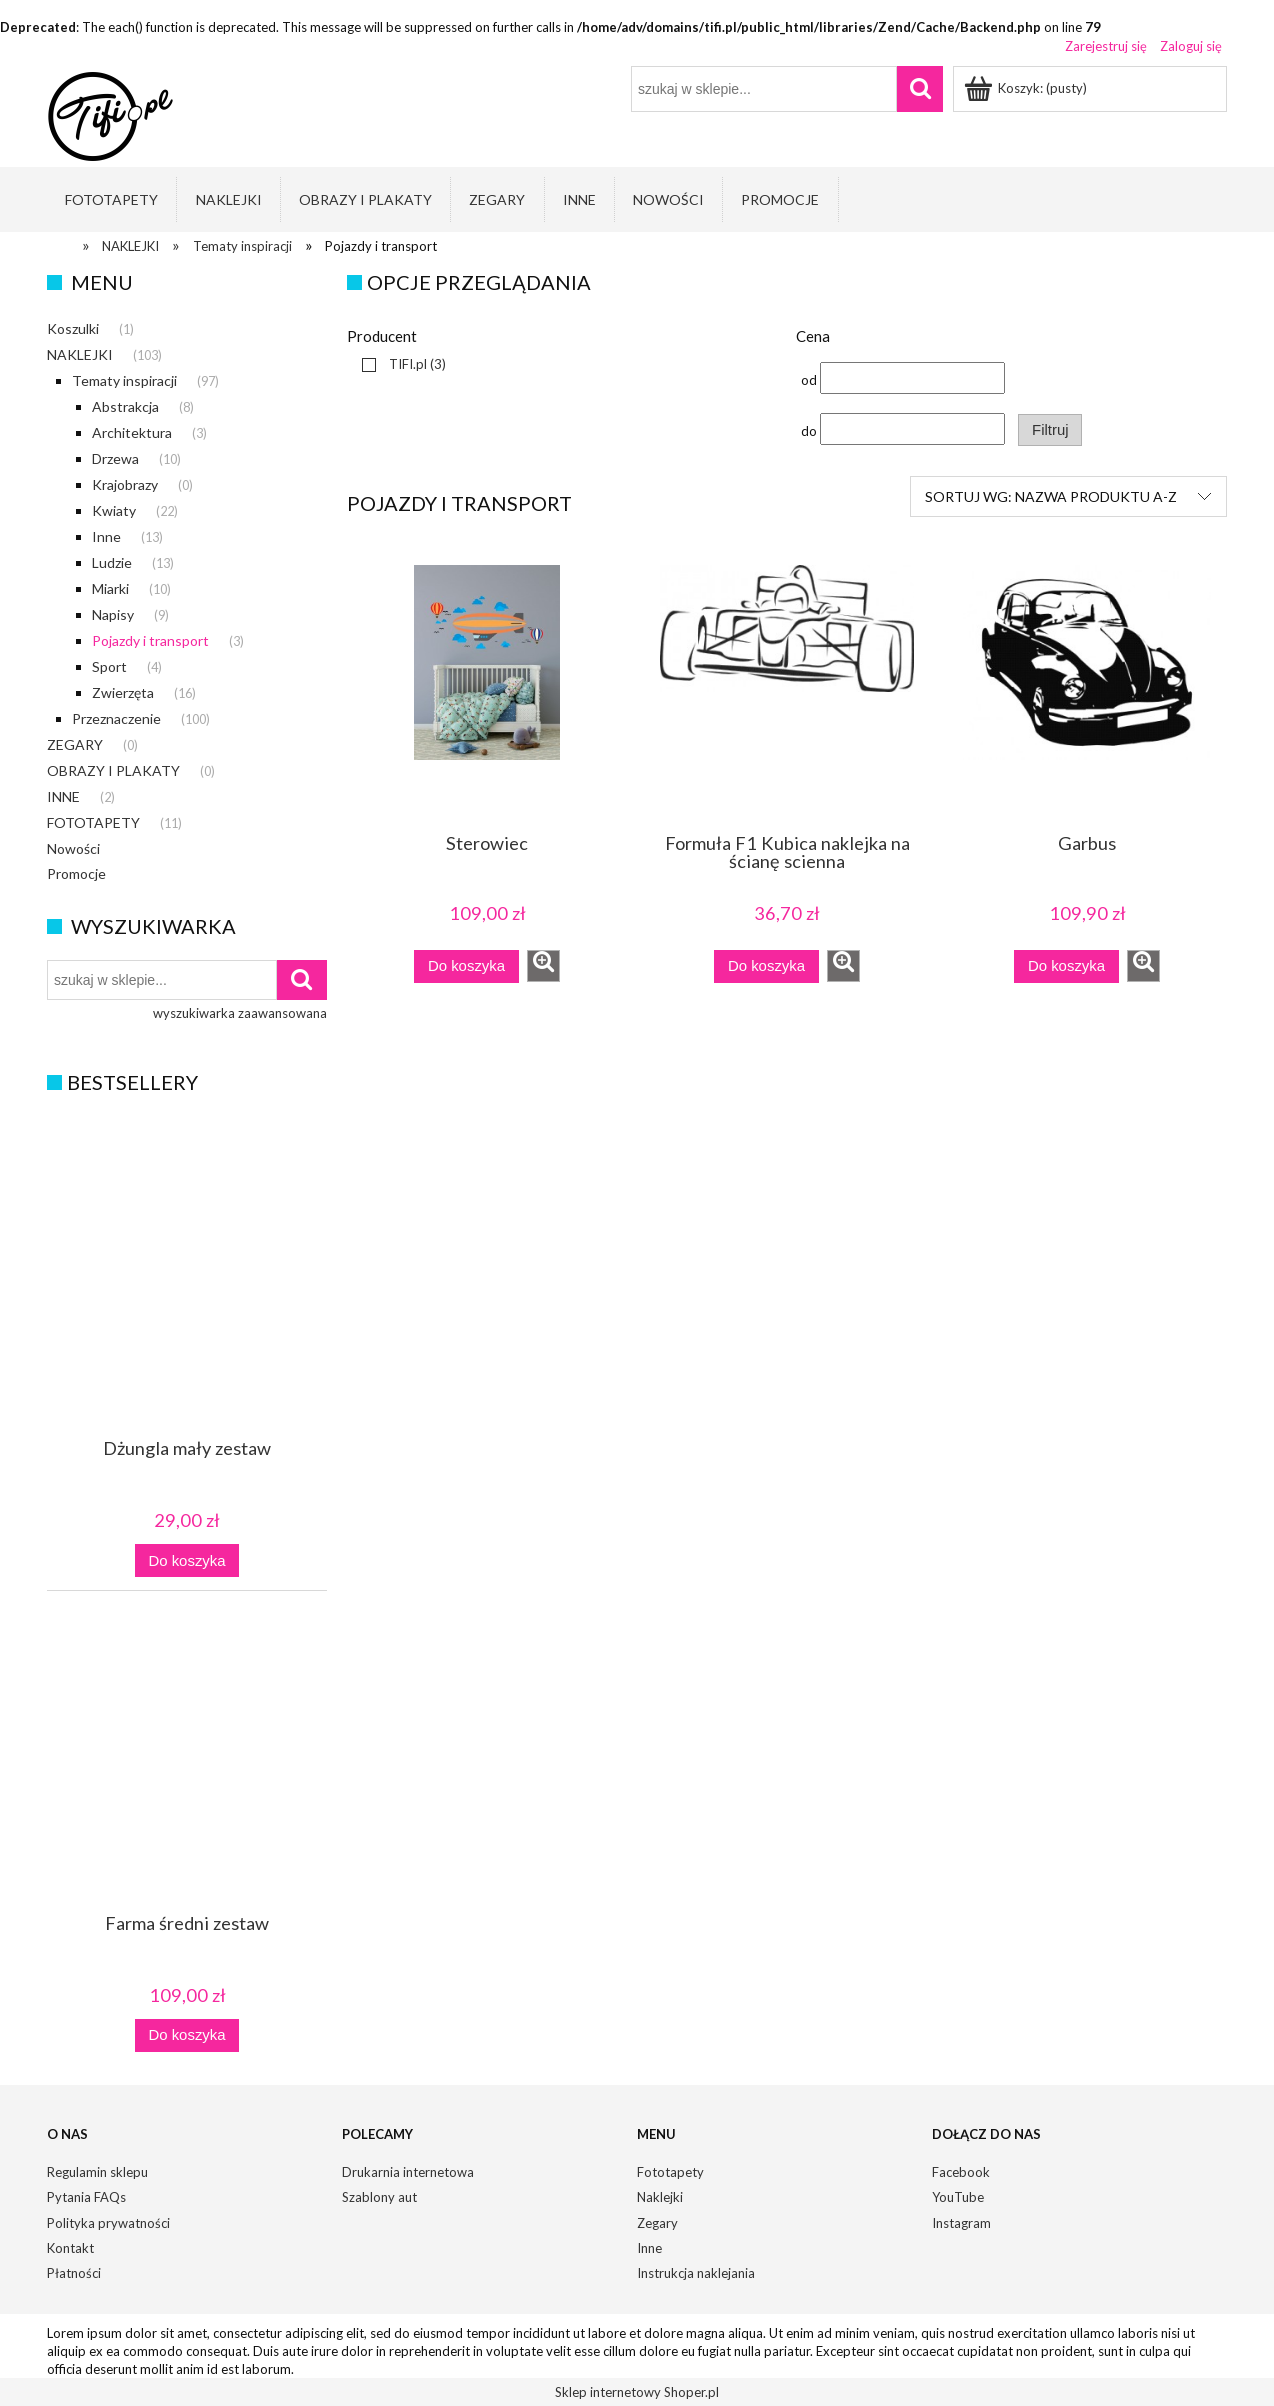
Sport (109, 666)
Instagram (961, 2223)
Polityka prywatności (108, 2223)
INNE (63, 796)
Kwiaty (114, 510)
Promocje (76, 873)
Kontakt (70, 2248)
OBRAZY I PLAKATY (113, 770)
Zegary (657, 2223)
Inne (106, 536)
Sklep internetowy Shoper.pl (637, 2392)
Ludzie (112, 562)
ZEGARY (75, 744)
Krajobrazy (125, 484)
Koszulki (73, 328)
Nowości (73, 848)
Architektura (132, 432)
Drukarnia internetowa (408, 2172)
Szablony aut (379, 2197)
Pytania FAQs (86, 2197)
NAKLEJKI (80, 354)
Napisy (113, 614)
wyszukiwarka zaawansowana (240, 1013)
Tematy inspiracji (124, 380)
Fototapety (670, 2172)
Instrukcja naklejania (696, 2273)
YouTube (958, 2197)
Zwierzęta (123, 692)
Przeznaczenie (116, 718)
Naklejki (660, 2197)
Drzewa (115, 458)
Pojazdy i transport (150, 640)
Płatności (74, 2273)
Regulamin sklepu (97, 2172)
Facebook (961, 2172)
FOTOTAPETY (93, 822)
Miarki (110, 588)
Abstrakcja (125, 406)
